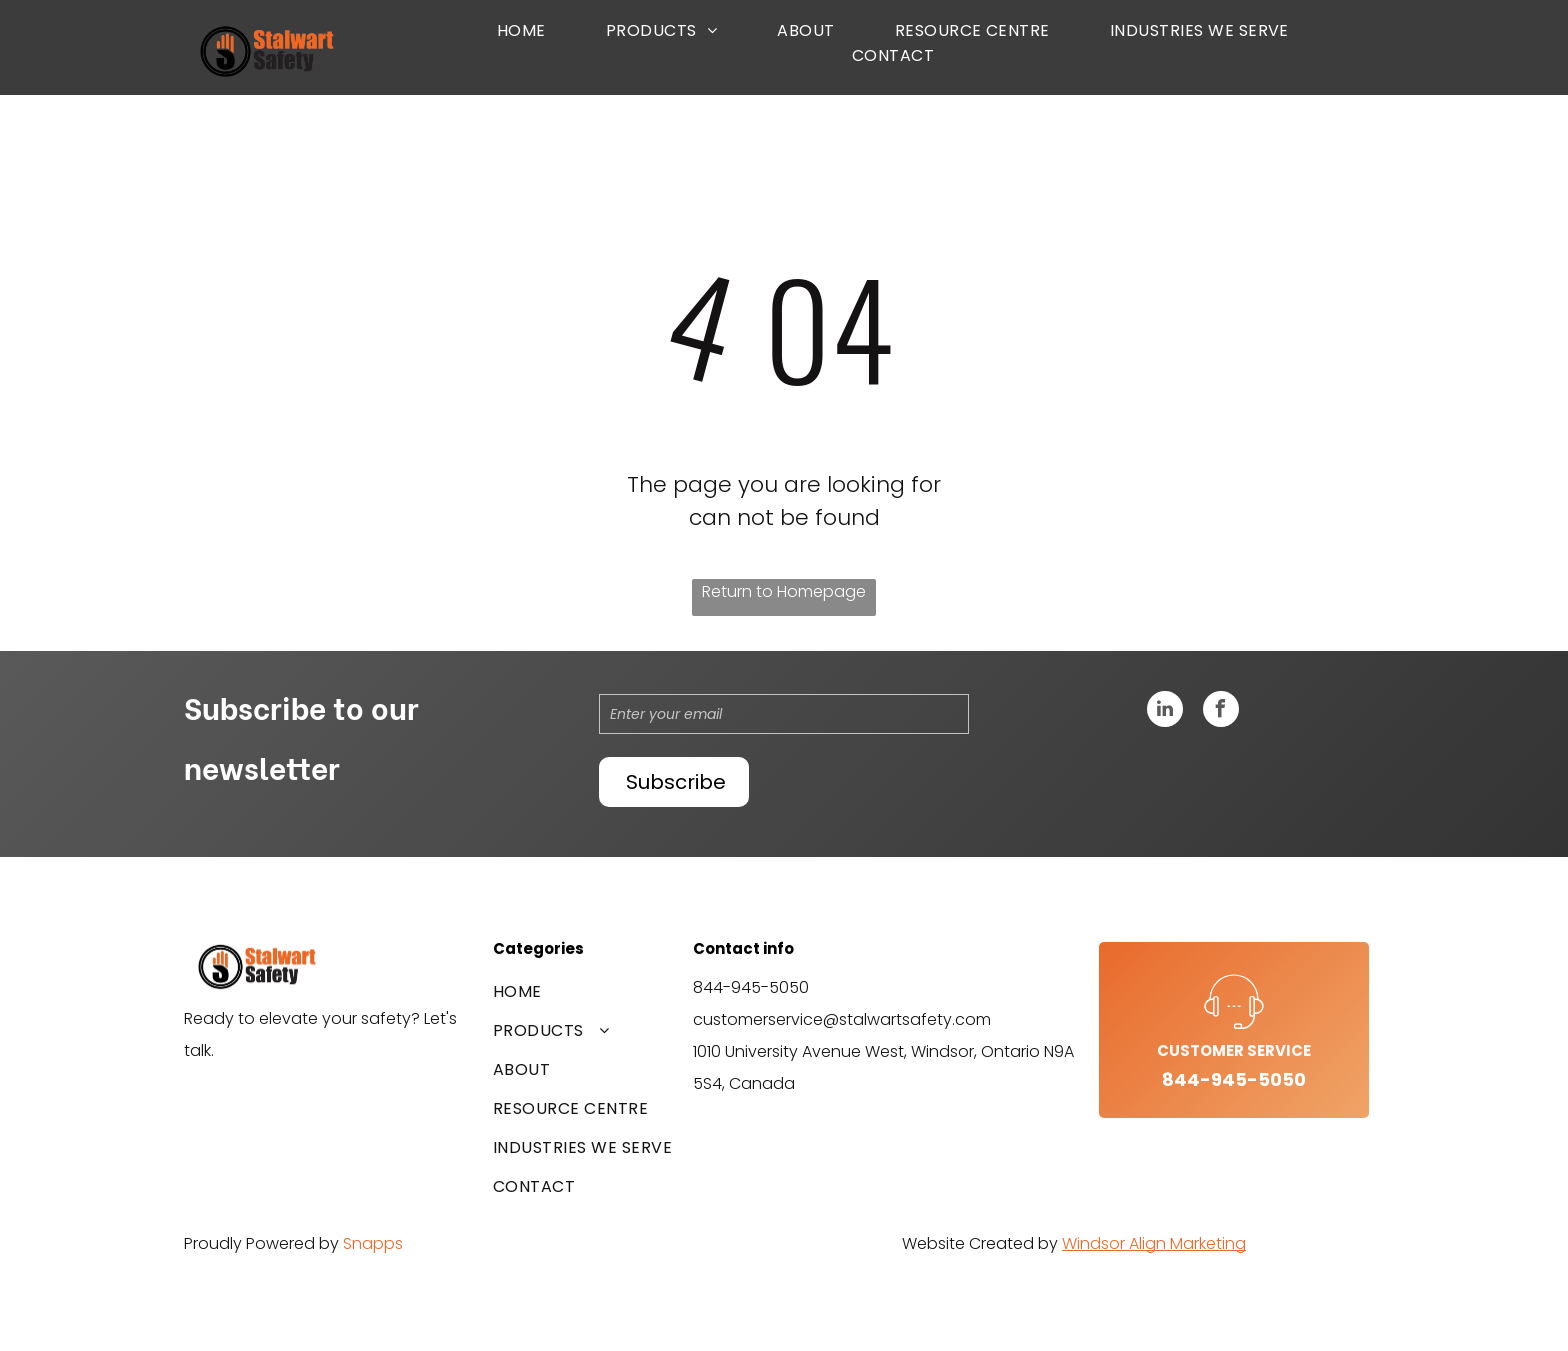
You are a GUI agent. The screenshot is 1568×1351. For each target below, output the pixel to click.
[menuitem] (521, 30)
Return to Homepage (784, 591)
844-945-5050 (751, 987)
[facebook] (1221, 711)
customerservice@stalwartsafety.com (842, 1019)
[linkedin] (1165, 711)
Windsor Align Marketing (1154, 1243)
